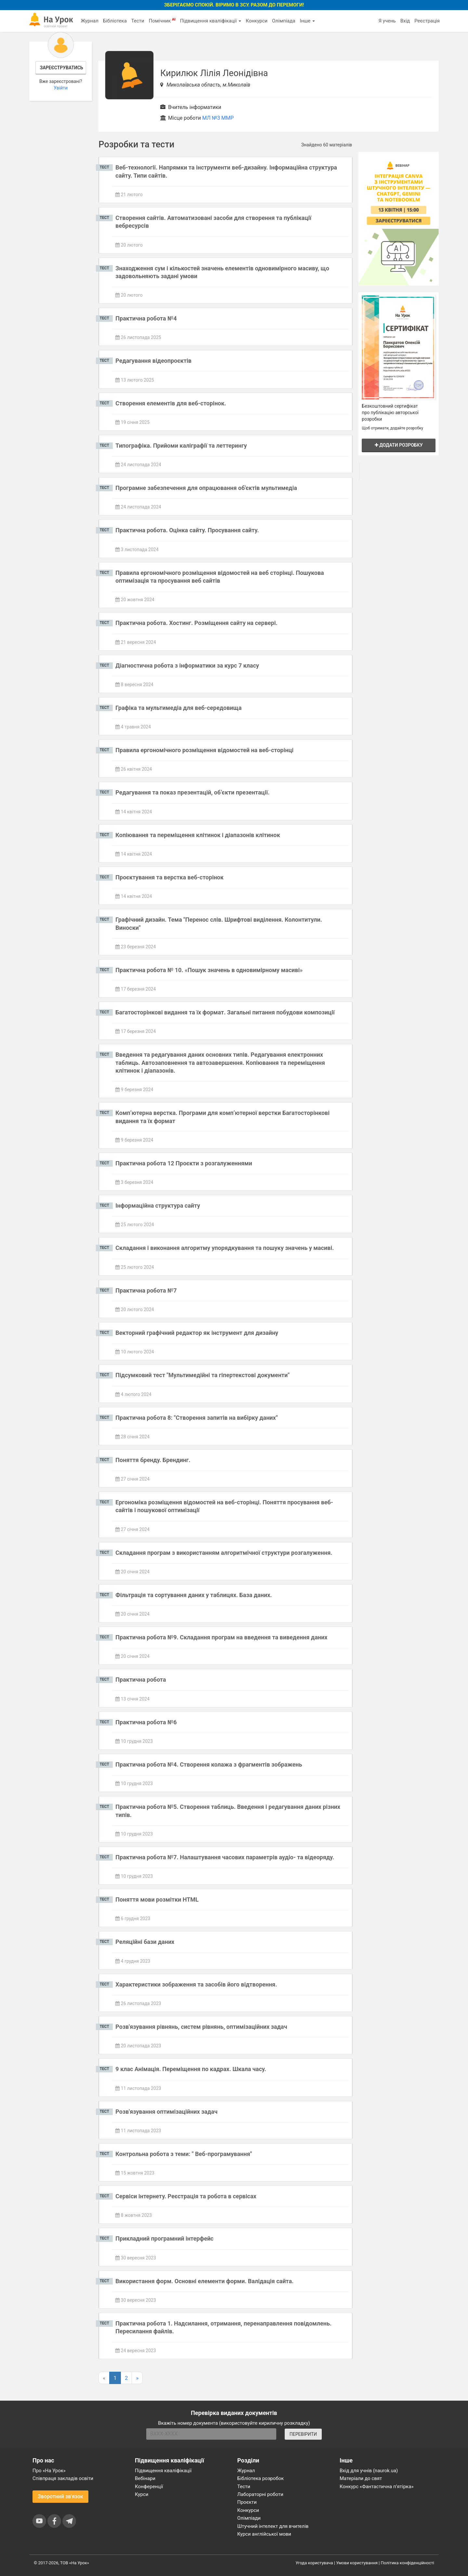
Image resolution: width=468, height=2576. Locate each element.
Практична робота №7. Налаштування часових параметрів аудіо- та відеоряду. (224, 1857)
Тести (137, 21)
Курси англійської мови (264, 2534)
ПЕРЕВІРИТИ (303, 2434)
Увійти (61, 87)
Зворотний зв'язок (60, 2496)
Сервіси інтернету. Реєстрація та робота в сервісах (185, 2196)
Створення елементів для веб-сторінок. (170, 403)
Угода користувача (314, 2562)
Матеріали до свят (361, 2478)
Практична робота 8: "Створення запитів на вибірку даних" (196, 1417)
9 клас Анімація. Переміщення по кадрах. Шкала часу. (190, 2069)
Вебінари (145, 2478)
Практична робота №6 (145, 1722)
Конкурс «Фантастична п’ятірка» (376, 2486)
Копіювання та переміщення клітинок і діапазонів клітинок (197, 835)
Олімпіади (249, 2518)
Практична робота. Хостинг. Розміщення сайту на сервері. (196, 622)
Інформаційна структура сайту (157, 1205)
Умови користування (357, 2562)
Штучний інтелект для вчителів (272, 2526)
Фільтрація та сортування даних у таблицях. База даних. (193, 1595)
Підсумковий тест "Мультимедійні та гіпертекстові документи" (202, 1375)
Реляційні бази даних (144, 1941)
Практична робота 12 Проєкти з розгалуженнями (183, 1163)
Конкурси (256, 21)
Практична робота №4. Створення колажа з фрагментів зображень (208, 1764)
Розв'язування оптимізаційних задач (166, 2111)
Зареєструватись (61, 67)
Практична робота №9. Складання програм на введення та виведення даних (221, 1637)
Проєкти (247, 2502)
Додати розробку (399, 445)
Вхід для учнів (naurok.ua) (369, 2471)
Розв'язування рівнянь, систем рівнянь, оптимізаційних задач (201, 2026)
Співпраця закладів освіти (62, 2478)
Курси (141, 2494)
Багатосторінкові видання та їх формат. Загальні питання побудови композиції (224, 1012)
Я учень (387, 21)
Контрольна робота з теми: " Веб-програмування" (183, 2153)
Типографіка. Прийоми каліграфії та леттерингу (181, 445)
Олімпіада (283, 21)
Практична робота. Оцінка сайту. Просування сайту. (187, 530)
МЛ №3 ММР (218, 118)
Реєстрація (427, 21)
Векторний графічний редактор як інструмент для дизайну (196, 1332)
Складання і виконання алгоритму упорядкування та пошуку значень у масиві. (224, 1247)
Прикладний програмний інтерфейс (164, 2238)
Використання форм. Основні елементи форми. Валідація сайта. (204, 2281)
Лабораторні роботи (260, 2494)
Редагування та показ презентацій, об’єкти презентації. (192, 792)
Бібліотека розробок (260, 2478)
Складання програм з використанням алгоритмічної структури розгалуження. (223, 1552)
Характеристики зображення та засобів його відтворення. (196, 1984)
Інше (307, 21)
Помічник (162, 20)
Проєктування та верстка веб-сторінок (169, 877)
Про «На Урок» (49, 2471)
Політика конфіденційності (407, 2562)
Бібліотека (115, 21)
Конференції (149, 2486)
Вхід (405, 21)
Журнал (89, 21)
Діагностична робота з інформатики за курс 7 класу (187, 665)
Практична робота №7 (145, 1290)
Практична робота (140, 1679)
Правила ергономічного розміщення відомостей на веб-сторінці (204, 750)
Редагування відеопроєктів (153, 360)
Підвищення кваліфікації (210, 21)
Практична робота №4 (145, 318)
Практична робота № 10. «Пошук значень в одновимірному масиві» (209, 970)
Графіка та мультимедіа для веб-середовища (178, 707)
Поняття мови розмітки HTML (157, 1899)
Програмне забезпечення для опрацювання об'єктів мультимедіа (206, 487)
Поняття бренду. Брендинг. (152, 1460)
